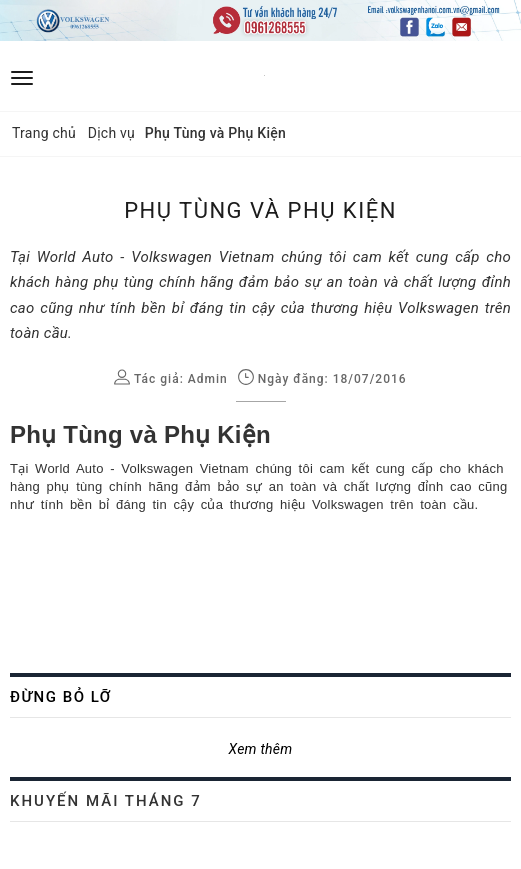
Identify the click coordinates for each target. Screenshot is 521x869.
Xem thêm (261, 749)
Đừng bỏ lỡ (61, 697)
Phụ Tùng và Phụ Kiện (140, 434)
